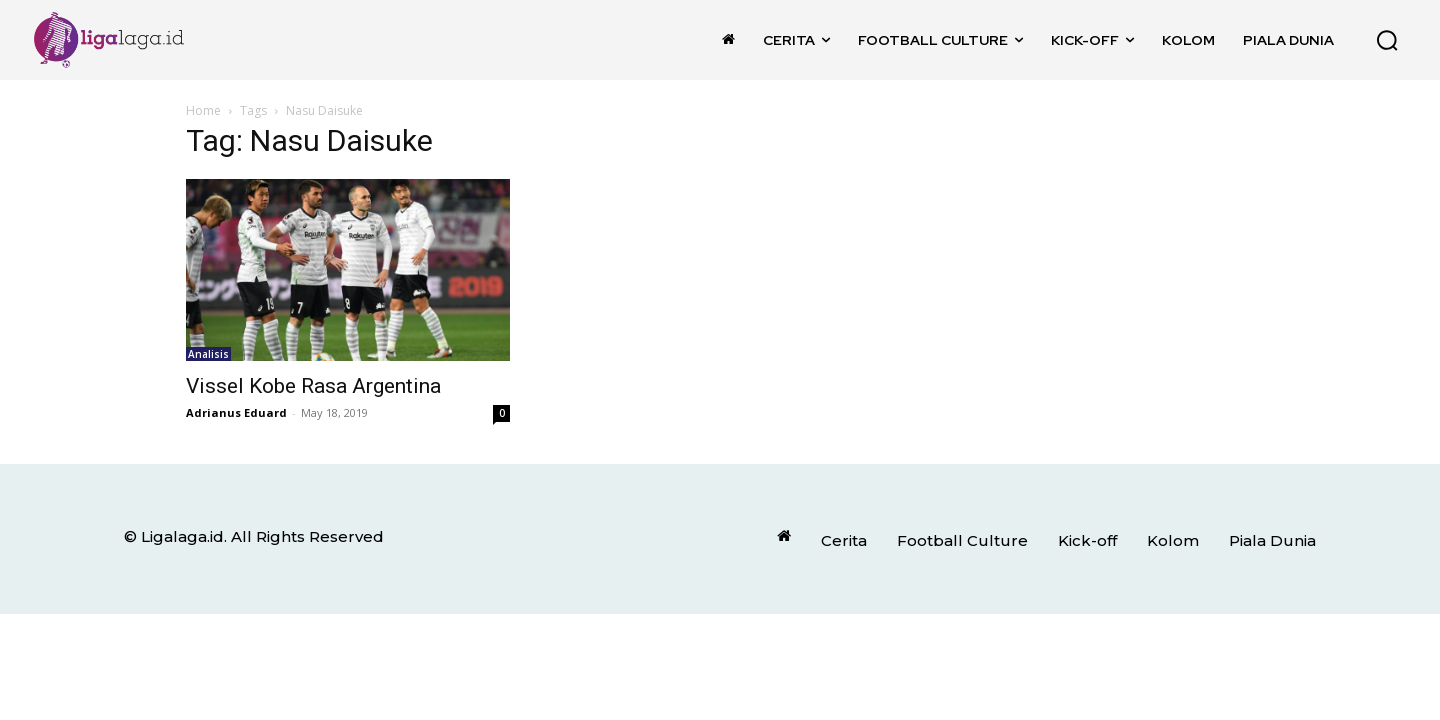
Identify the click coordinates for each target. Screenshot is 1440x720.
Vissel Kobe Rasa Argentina (313, 386)
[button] (1387, 40)
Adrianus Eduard (236, 412)
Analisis (208, 354)
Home (203, 110)
